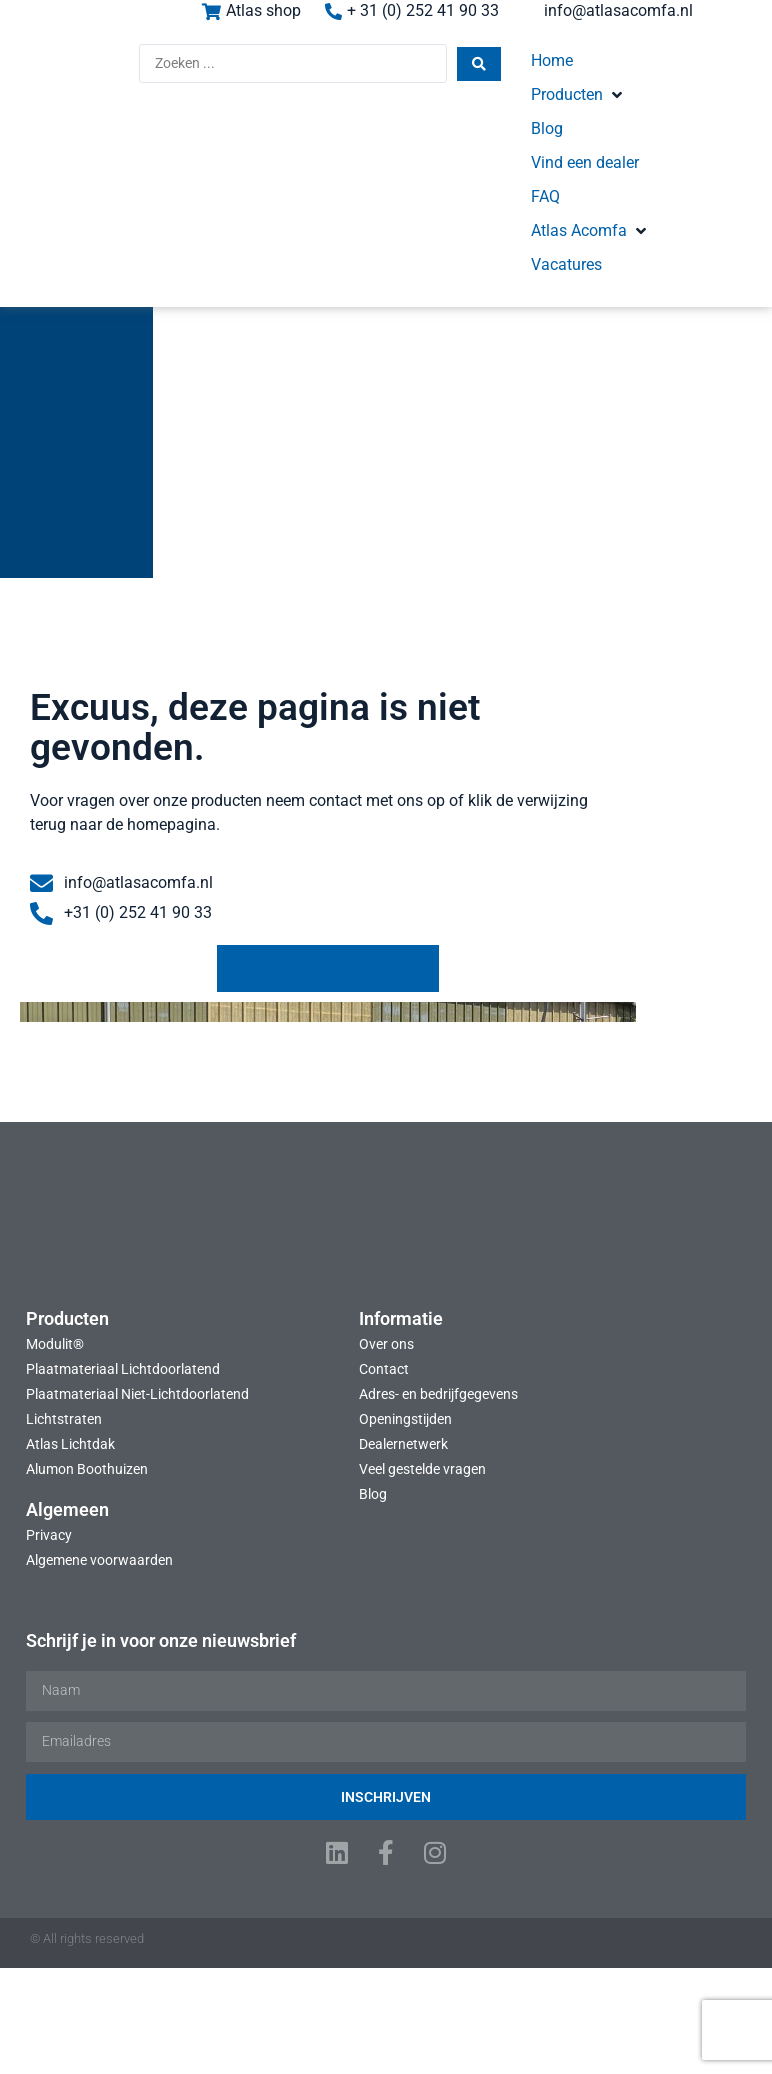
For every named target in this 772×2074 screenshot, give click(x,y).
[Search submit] (384, 74)
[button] (545, 72)
